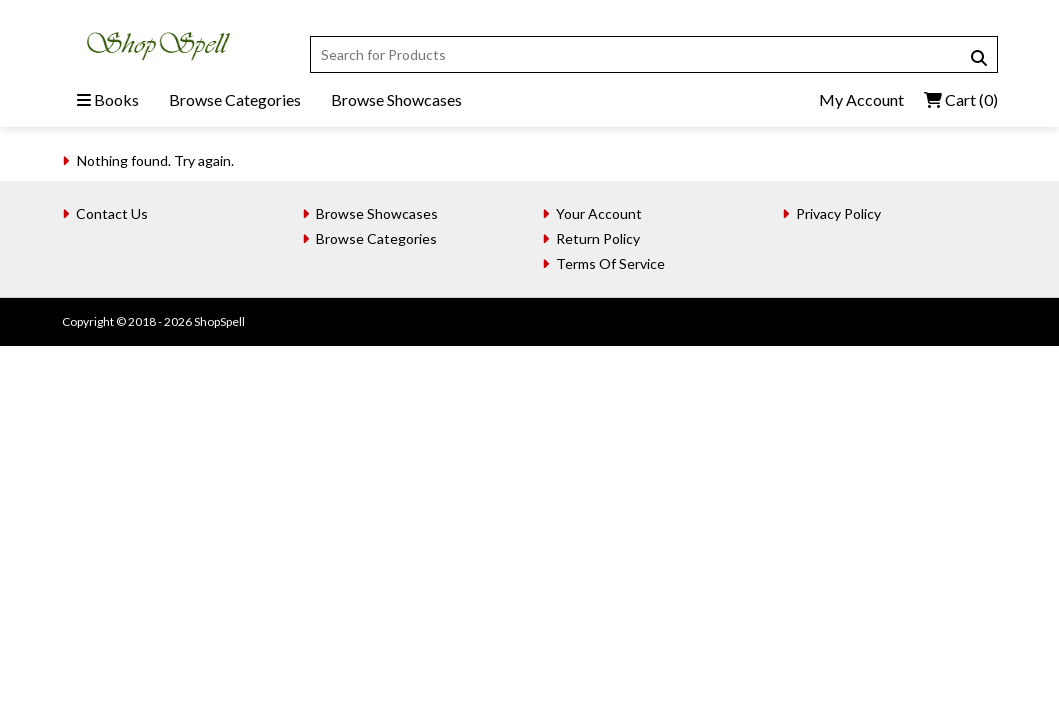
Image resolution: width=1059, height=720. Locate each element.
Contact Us (112, 213)
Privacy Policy (838, 213)
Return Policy (598, 238)
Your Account (599, 213)
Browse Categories (235, 99)
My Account (861, 99)
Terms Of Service (610, 263)
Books (108, 99)
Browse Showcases (396, 99)
